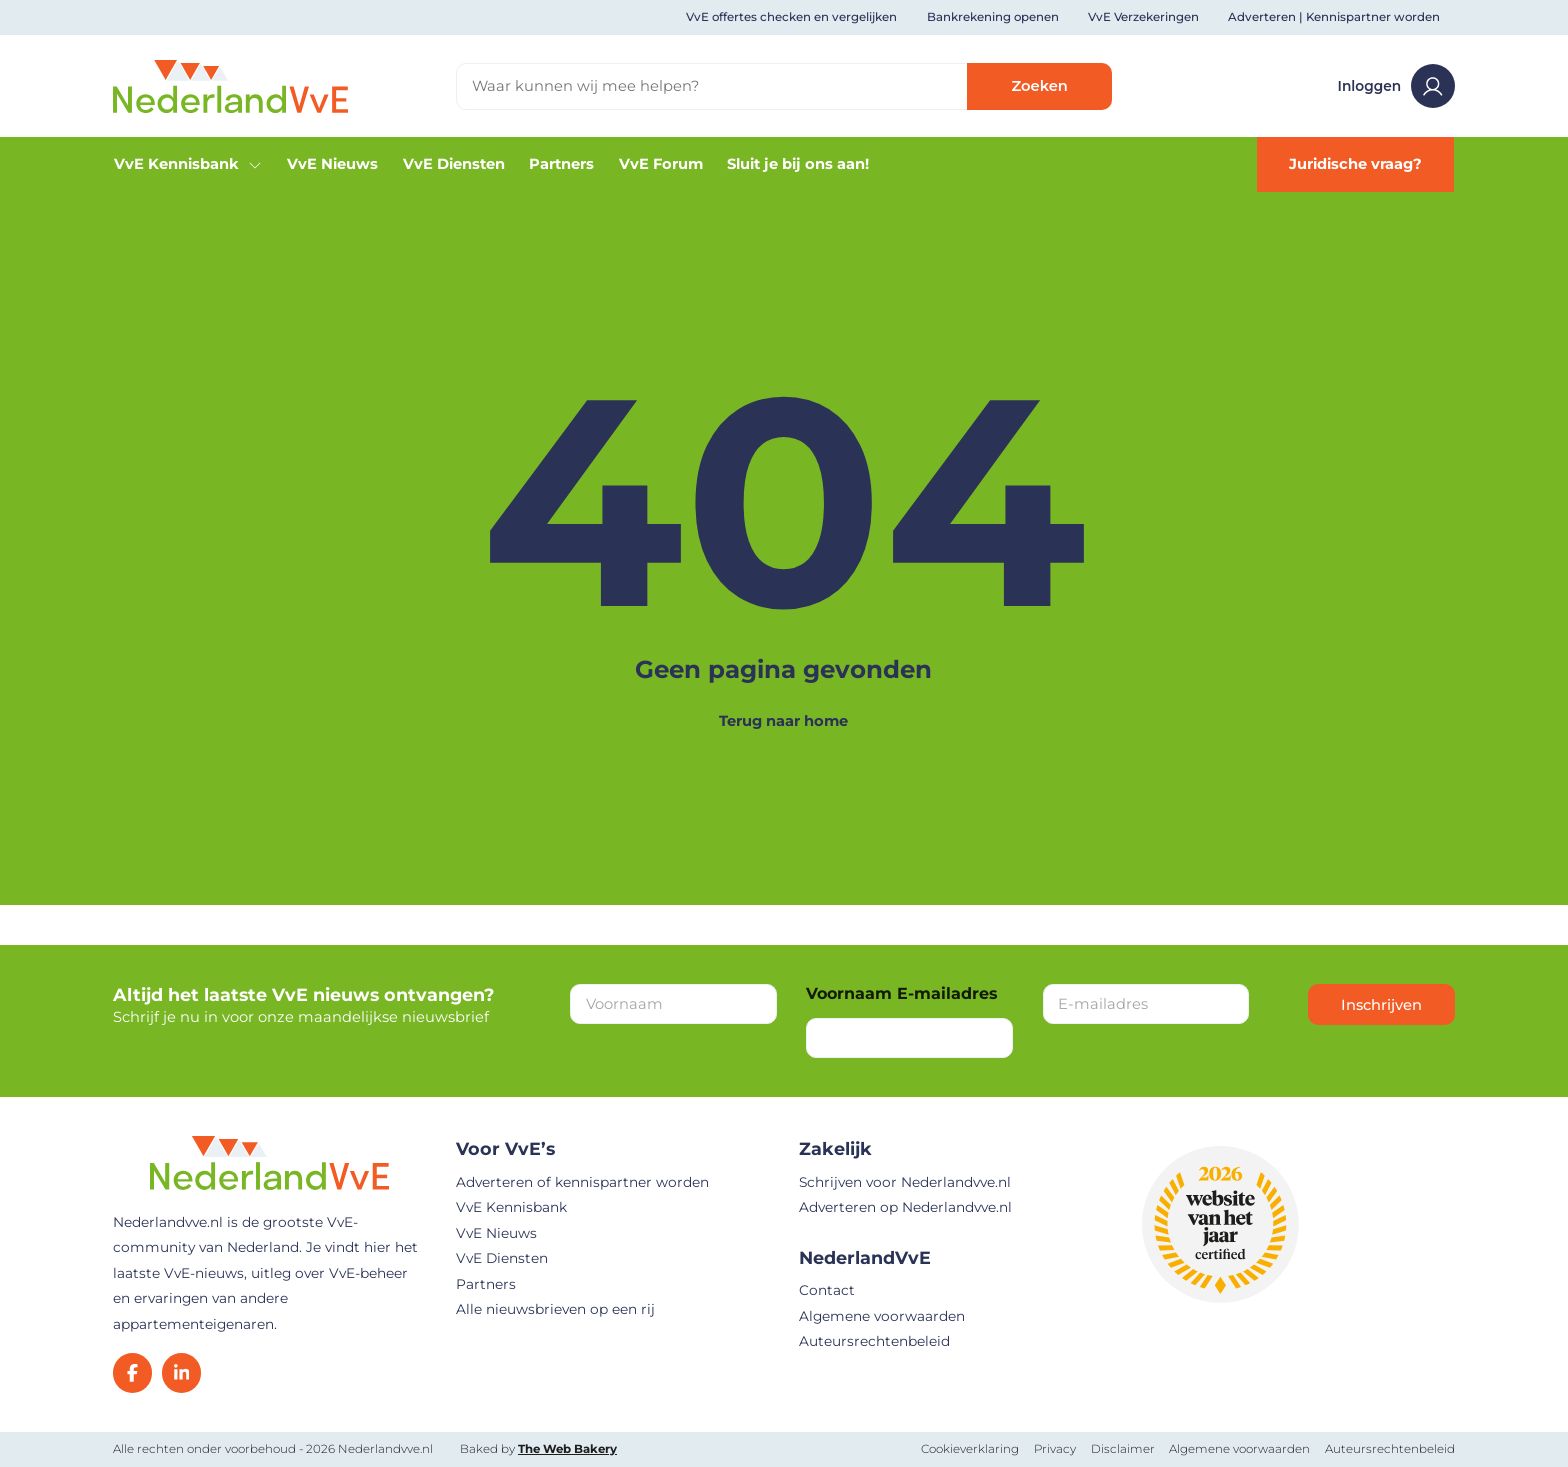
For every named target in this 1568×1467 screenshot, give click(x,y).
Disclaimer (1123, 1449)
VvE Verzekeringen (1143, 17)
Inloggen (1396, 86)
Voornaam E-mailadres (902, 993)
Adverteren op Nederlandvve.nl (905, 1207)
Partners (561, 164)
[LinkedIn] (181, 1372)
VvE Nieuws (332, 164)
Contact (827, 1290)
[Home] (230, 85)
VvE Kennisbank (188, 164)
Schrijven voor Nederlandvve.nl (905, 1182)
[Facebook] (132, 1372)
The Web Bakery (567, 1449)
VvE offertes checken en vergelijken (791, 17)
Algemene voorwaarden (882, 1316)
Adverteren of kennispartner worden (582, 1182)
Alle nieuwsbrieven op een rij (555, 1309)
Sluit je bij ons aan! (798, 164)
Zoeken (1040, 86)
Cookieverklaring (970, 1449)
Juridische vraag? (1355, 164)
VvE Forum (661, 164)
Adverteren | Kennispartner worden (1334, 17)
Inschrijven (1381, 1005)
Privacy (1055, 1449)
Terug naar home (783, 721)
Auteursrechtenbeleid (874, 1341)
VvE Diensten (454, 164)
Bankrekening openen (993, 17)
